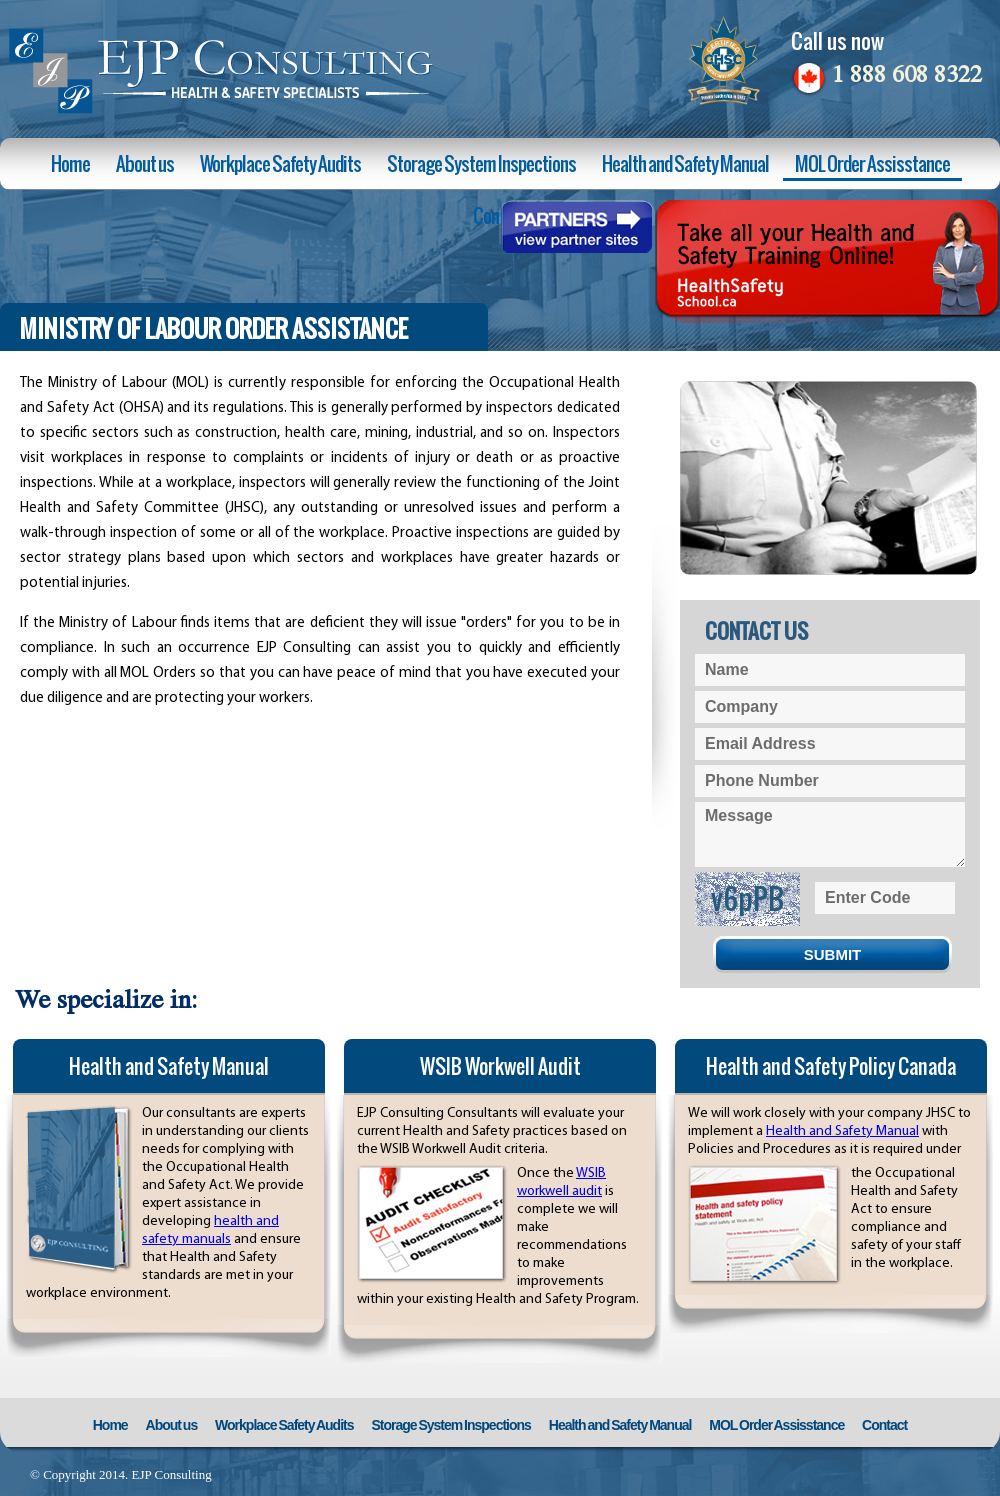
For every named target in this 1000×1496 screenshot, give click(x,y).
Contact (884, 1425)
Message (830, 834)
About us (145, 164)
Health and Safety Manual (685, 164)
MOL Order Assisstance (872, 164)
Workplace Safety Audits (280, 164)
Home (70, 164)
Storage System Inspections (481, 164)
